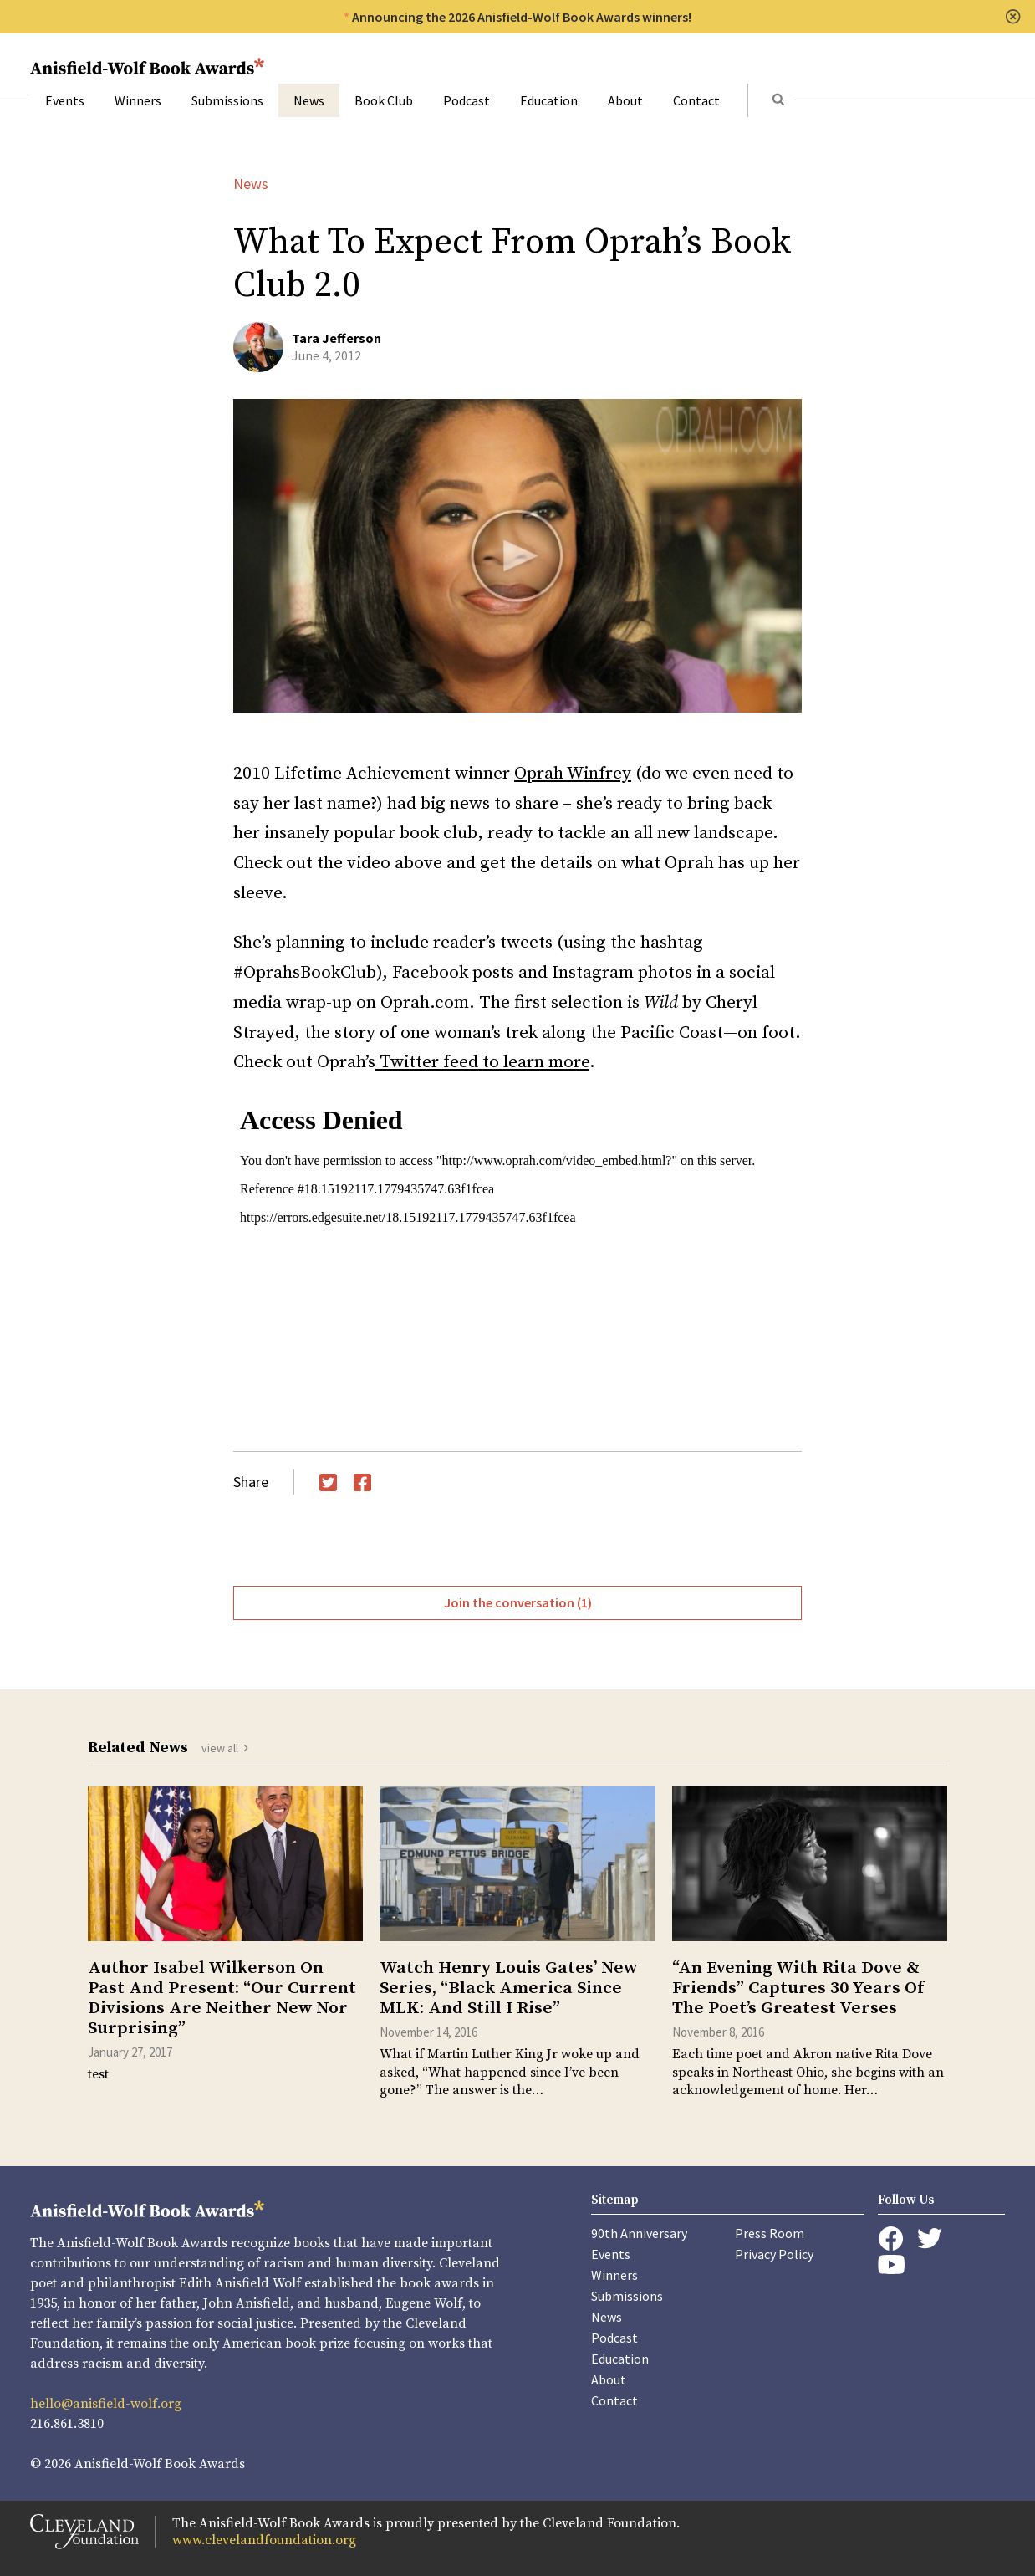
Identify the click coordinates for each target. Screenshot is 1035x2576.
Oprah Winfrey (572, 774)
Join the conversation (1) (518, 1602)
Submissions (227, 100)
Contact (696, 100)
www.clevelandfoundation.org (264, 2540)
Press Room (769, 2233)
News (308, 100)
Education (549, 100)
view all (219, 1748)
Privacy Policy (774, 2254)
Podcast (466, 100)
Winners (138, 100)
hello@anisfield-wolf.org (105, 2403)
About (625, 100)
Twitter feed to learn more (482, 1062)
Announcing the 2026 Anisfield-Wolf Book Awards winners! (521, 16)
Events (64, 100)
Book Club (383, 100)
